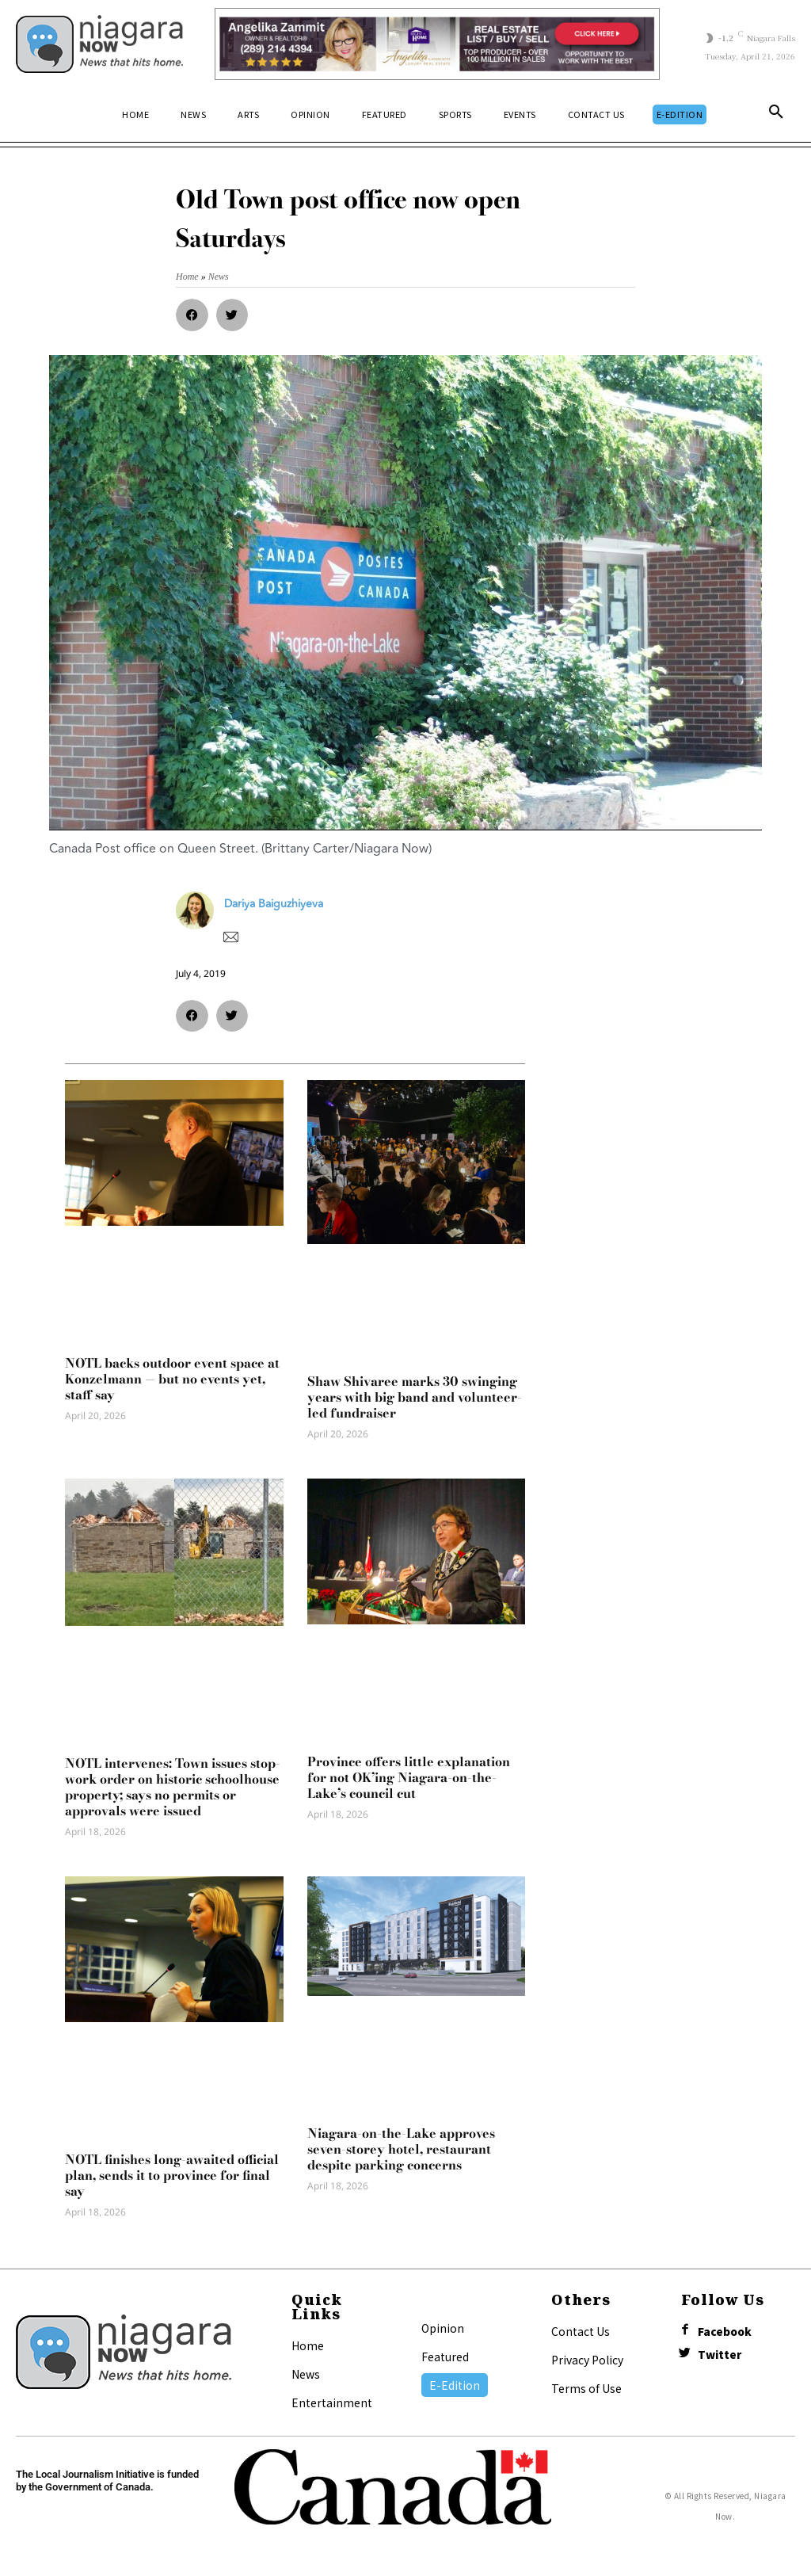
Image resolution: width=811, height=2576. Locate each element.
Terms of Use (586, 2388)
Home (307, 2345)
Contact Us (580, 2331)
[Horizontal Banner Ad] (437, 44)
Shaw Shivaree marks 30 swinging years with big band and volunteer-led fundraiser (414, 1397)
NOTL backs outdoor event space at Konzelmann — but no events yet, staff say (172, 1378)
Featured (445, 2356)
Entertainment (331, 2402)
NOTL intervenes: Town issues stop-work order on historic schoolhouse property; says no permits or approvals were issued (172, 1787)
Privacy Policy (587, 2360)
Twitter (723, 2357)
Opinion (442, 2328)
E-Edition (454, 2385)
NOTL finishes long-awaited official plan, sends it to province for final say (172, 2175)
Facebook (728, 2332)
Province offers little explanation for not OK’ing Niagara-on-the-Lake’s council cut (408, 1777)
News (305, 2374)
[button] (776, 115)
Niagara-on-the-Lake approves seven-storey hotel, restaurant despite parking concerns (401, 2149)
